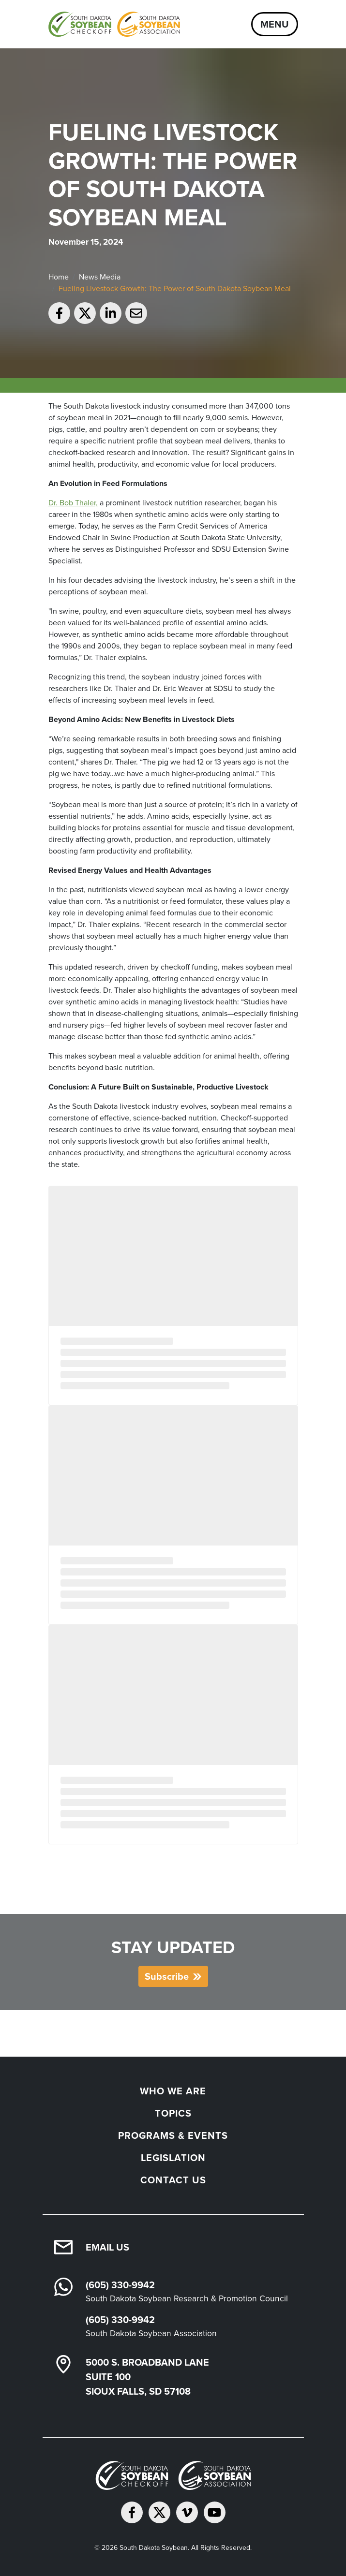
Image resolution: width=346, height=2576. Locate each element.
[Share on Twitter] (85, 313)
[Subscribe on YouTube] (215, 2512)
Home (58, 276)
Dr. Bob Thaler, (73, 502)
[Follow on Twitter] (159, 2512)
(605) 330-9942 (120, 2285)
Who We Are (173, 2091)
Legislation (173, 2157)
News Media (99, 276)
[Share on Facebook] (59, 313)
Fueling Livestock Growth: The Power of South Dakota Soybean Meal (175, 288)
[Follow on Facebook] (132, 2512)
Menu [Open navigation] (274, 24)
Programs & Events (173, 2135)
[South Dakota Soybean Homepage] (114, 24)
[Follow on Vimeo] (187, 2512)
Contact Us (173, 2180)
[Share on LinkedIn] (110, 313)
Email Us (107, 2247)
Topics (173, 2113)
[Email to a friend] (136, 313)
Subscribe (167, 1976)
